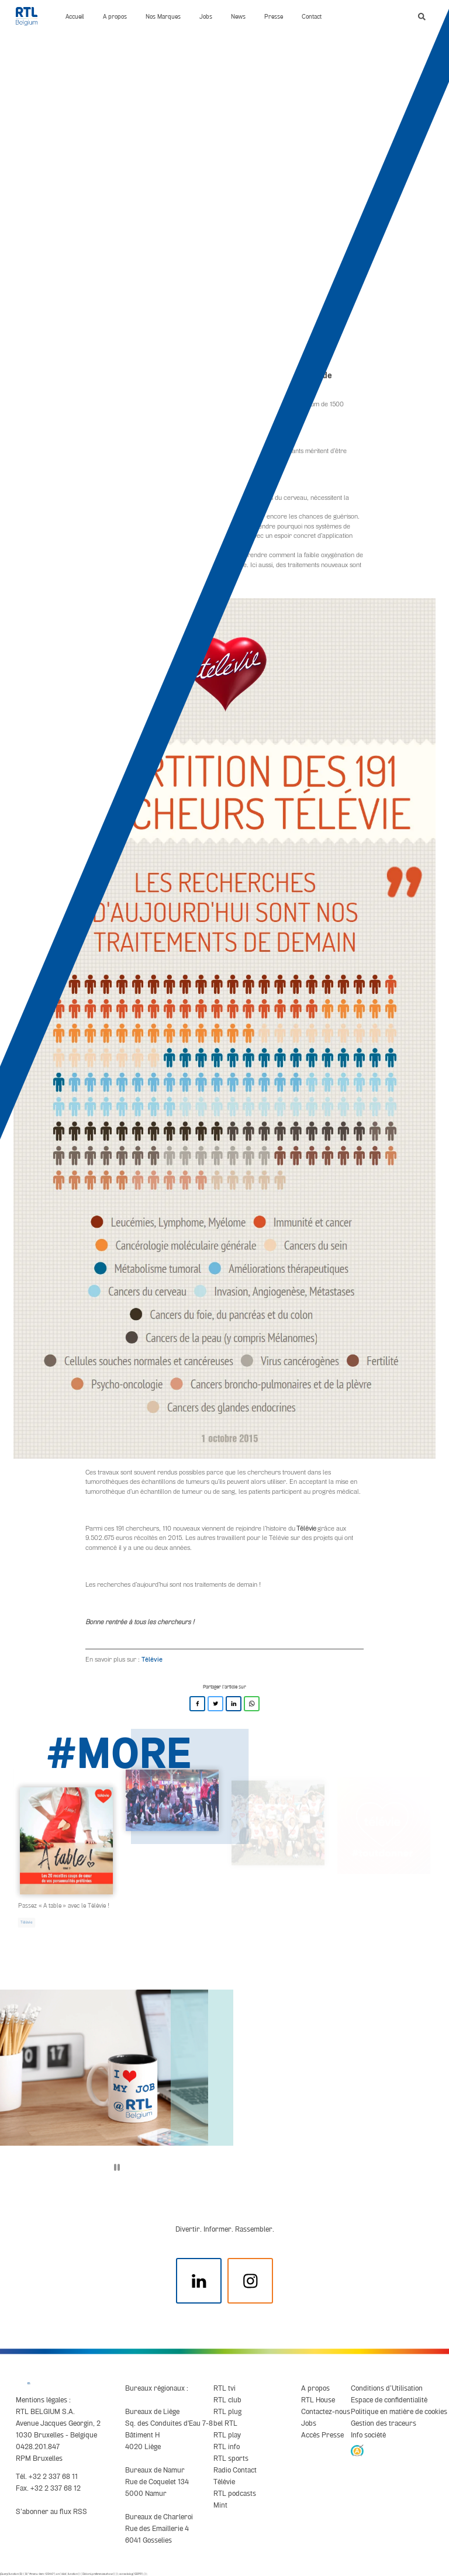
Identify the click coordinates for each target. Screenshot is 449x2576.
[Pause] (116, 2167)
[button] (422, 16)
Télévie (152, 1659)
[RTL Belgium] (31, 16)
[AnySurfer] (357, 2450)
